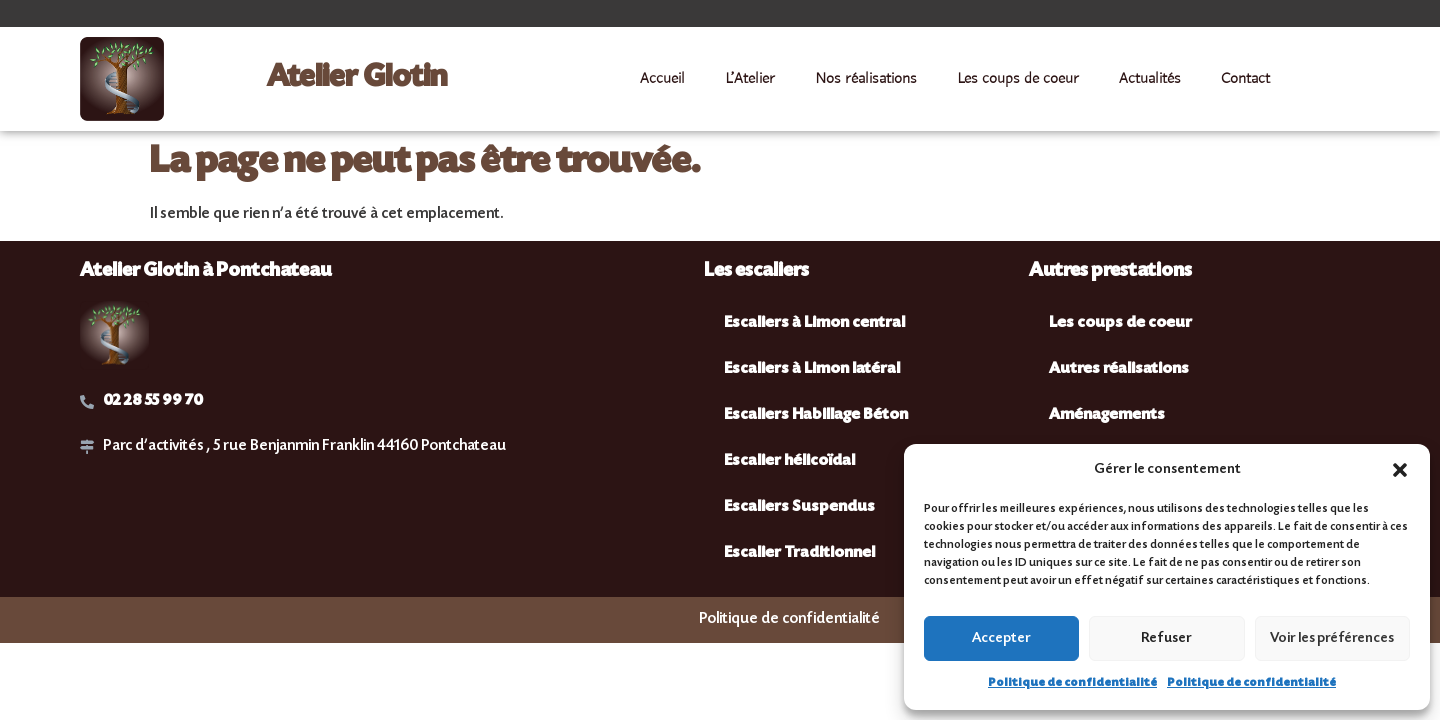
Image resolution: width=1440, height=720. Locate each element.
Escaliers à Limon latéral (812, 369)
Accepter (1001, 639)
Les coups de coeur (1018, 79)
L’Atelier (750, 79)
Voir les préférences (1332, 639)
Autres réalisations (1119, 369)
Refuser (1166, 639)
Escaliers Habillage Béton (816, 415)
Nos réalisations (866, 79)
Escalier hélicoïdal (789, 461)
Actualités (1150, 79)
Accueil (662, 79)
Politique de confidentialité (1072, 683)
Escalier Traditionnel (799, 553)
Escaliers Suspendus (799, 507)
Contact (1245, 79)
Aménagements (1107, 415)
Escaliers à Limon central (814, 323)
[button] (1400, 470)
